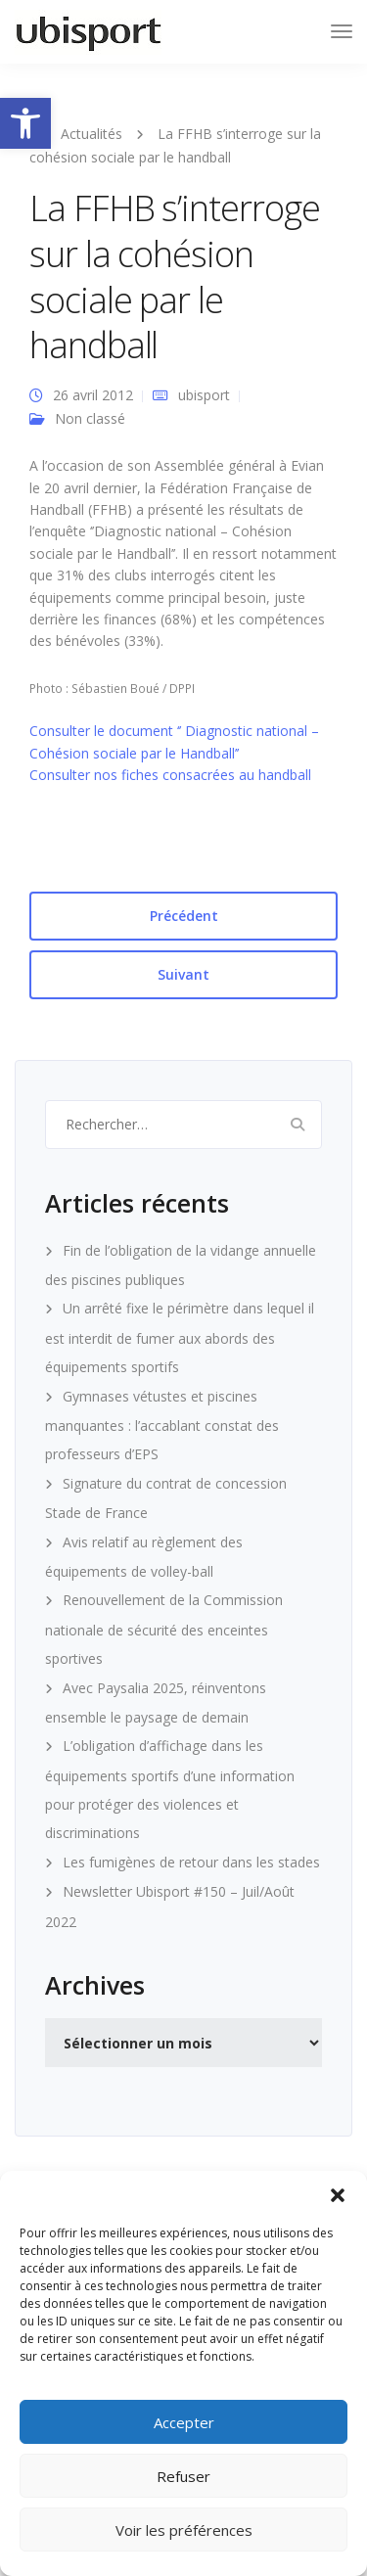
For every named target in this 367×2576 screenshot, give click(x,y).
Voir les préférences (183, 2530)
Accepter (184, 2422)
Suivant (183, 974)
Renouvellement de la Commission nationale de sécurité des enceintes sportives (164, 1629)
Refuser (183, 2476)
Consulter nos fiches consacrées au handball (170, 774)
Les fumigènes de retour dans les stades (191, 1862)
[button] (25, 123)
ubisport (204, 395)
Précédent (184, 915)
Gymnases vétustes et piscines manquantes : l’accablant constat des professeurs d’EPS (162, 1425)
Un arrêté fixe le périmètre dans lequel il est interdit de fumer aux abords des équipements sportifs (179, 1337)
